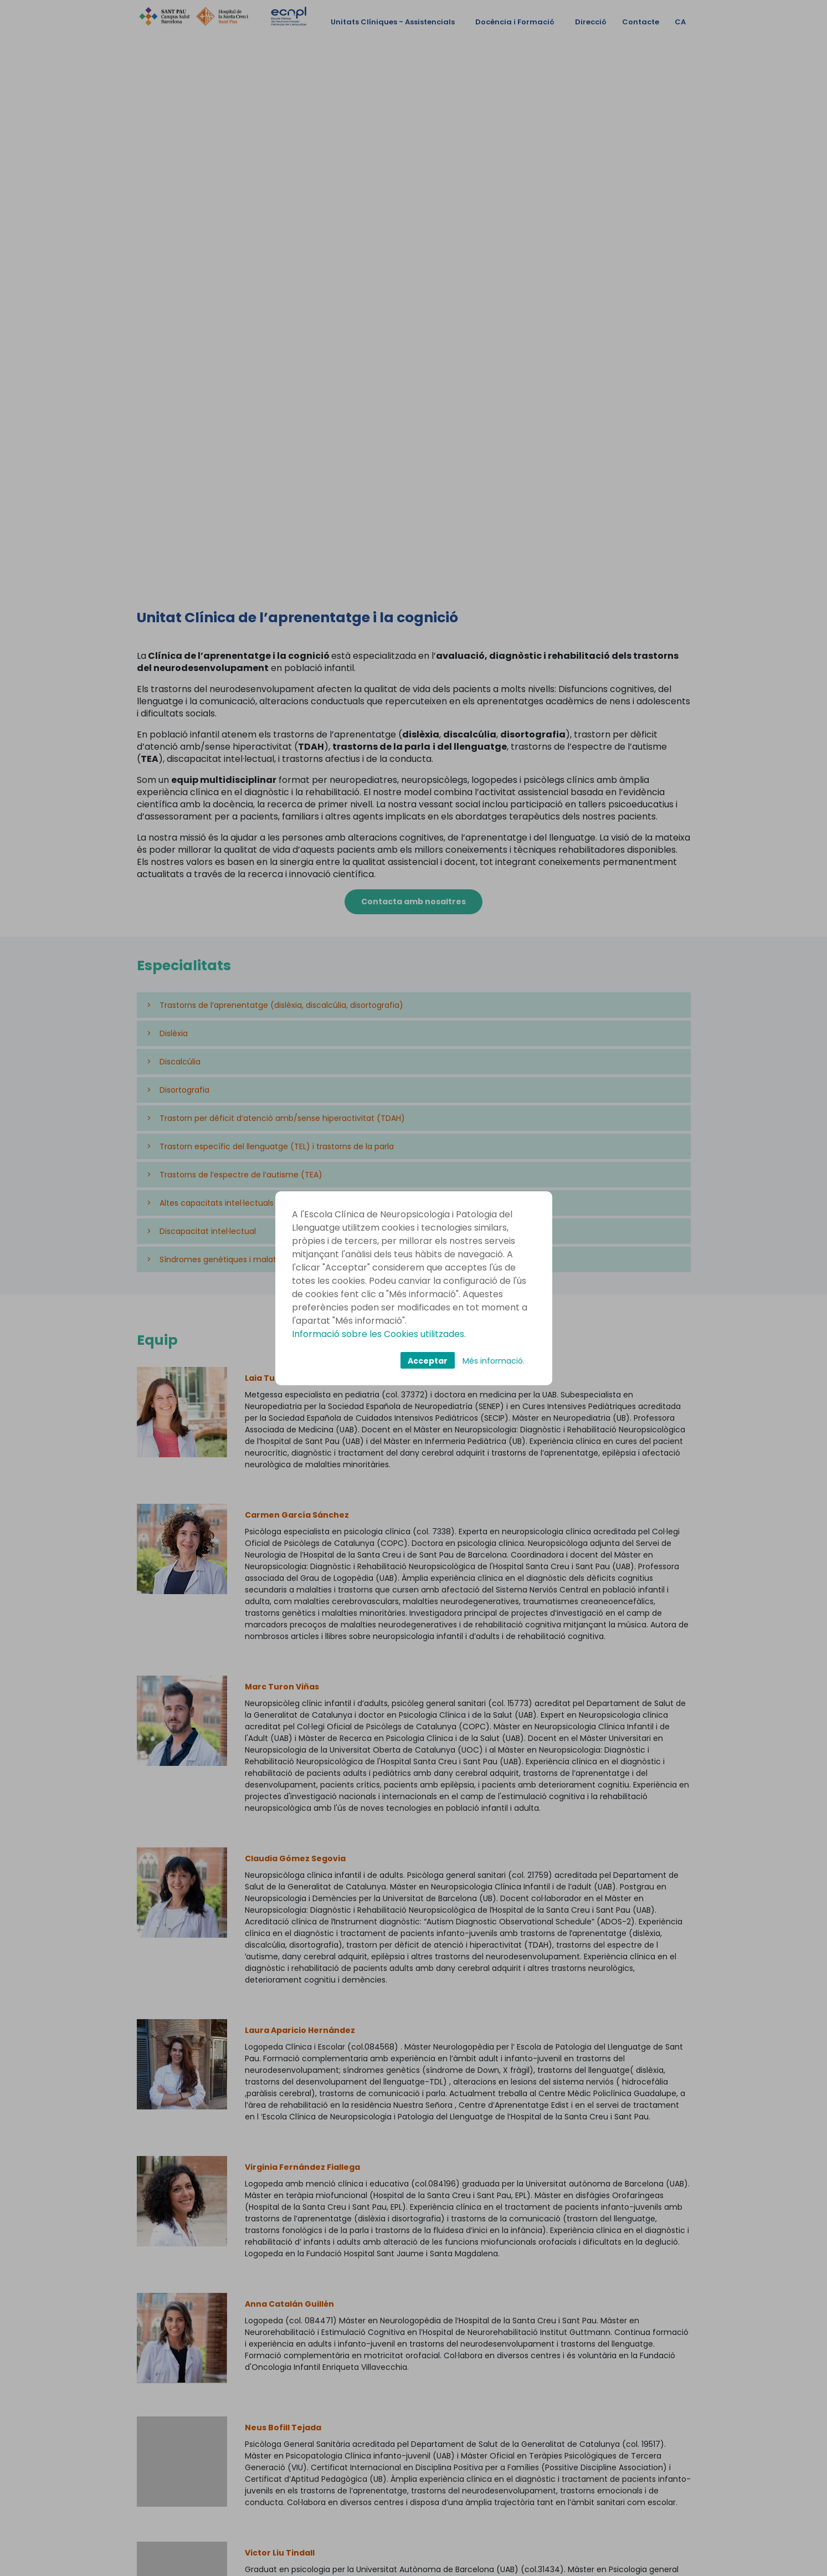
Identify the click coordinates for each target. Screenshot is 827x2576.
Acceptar (428, 1360)
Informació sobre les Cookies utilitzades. (379, 1334)
